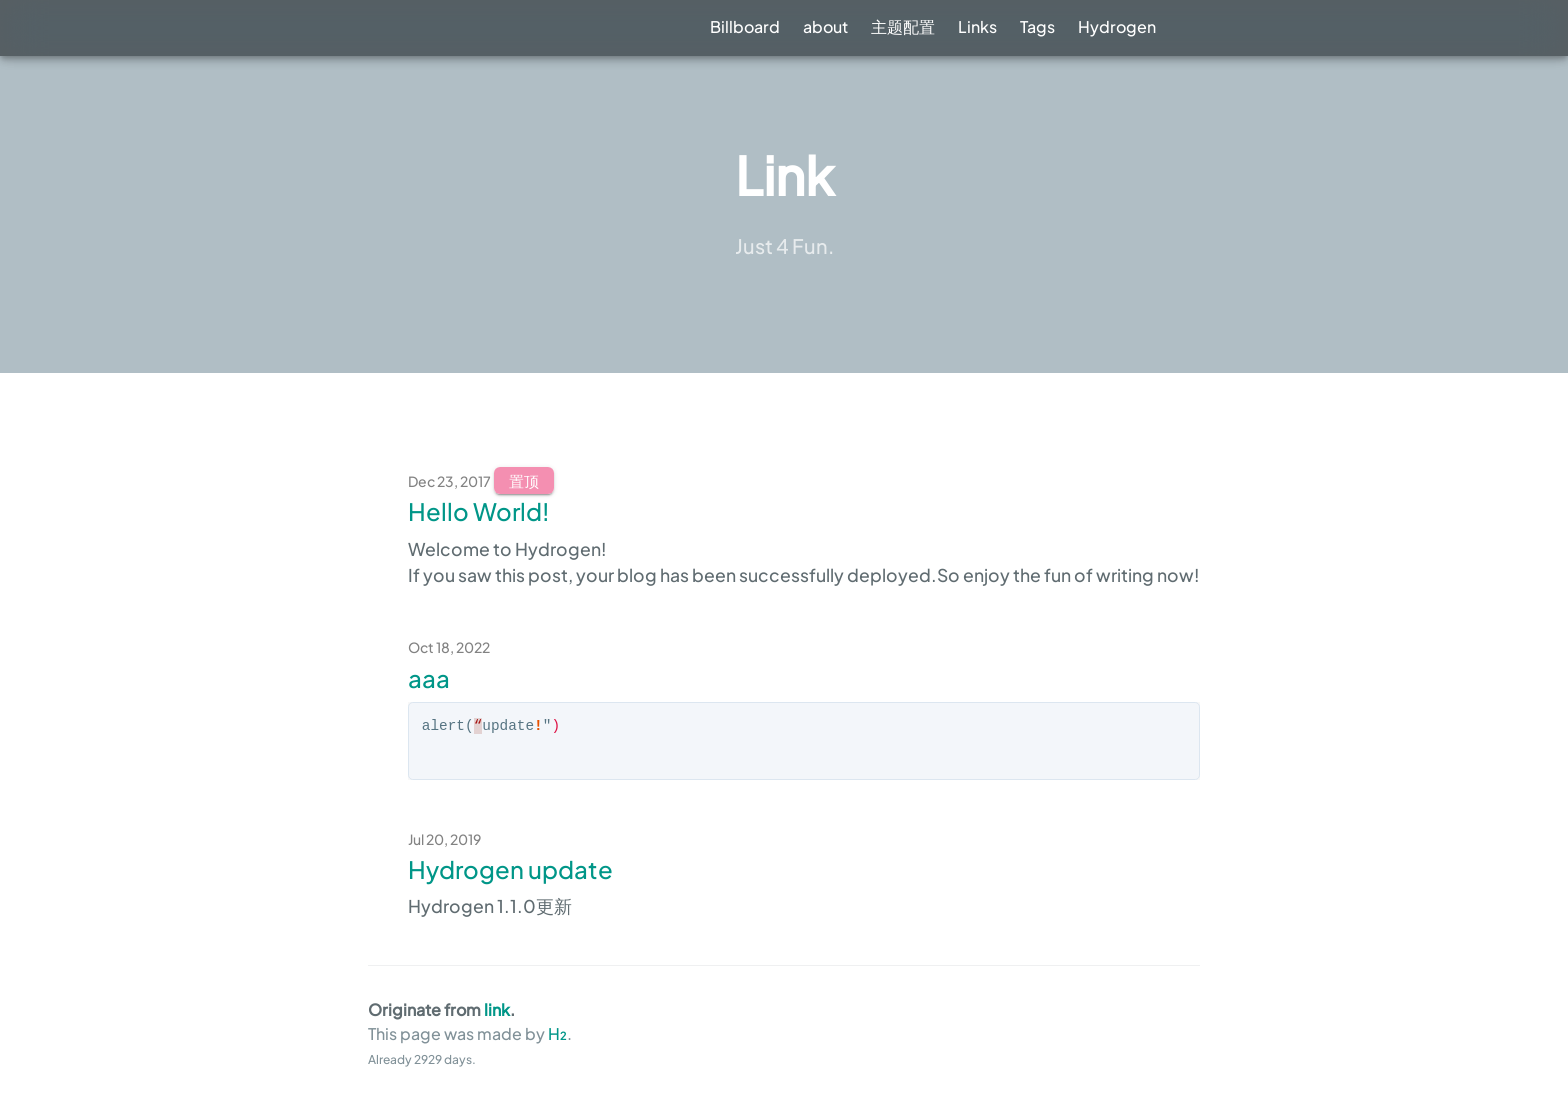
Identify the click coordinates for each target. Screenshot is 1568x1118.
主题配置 (903, 26)
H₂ (556, 1033)
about (825, 26)
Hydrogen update (510, 869)
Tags (1037, 26)
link (497, 1009)
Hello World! (478, 511)
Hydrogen (1117, 26)
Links (977, 26)
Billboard (745, 26)
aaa (429, 678)
